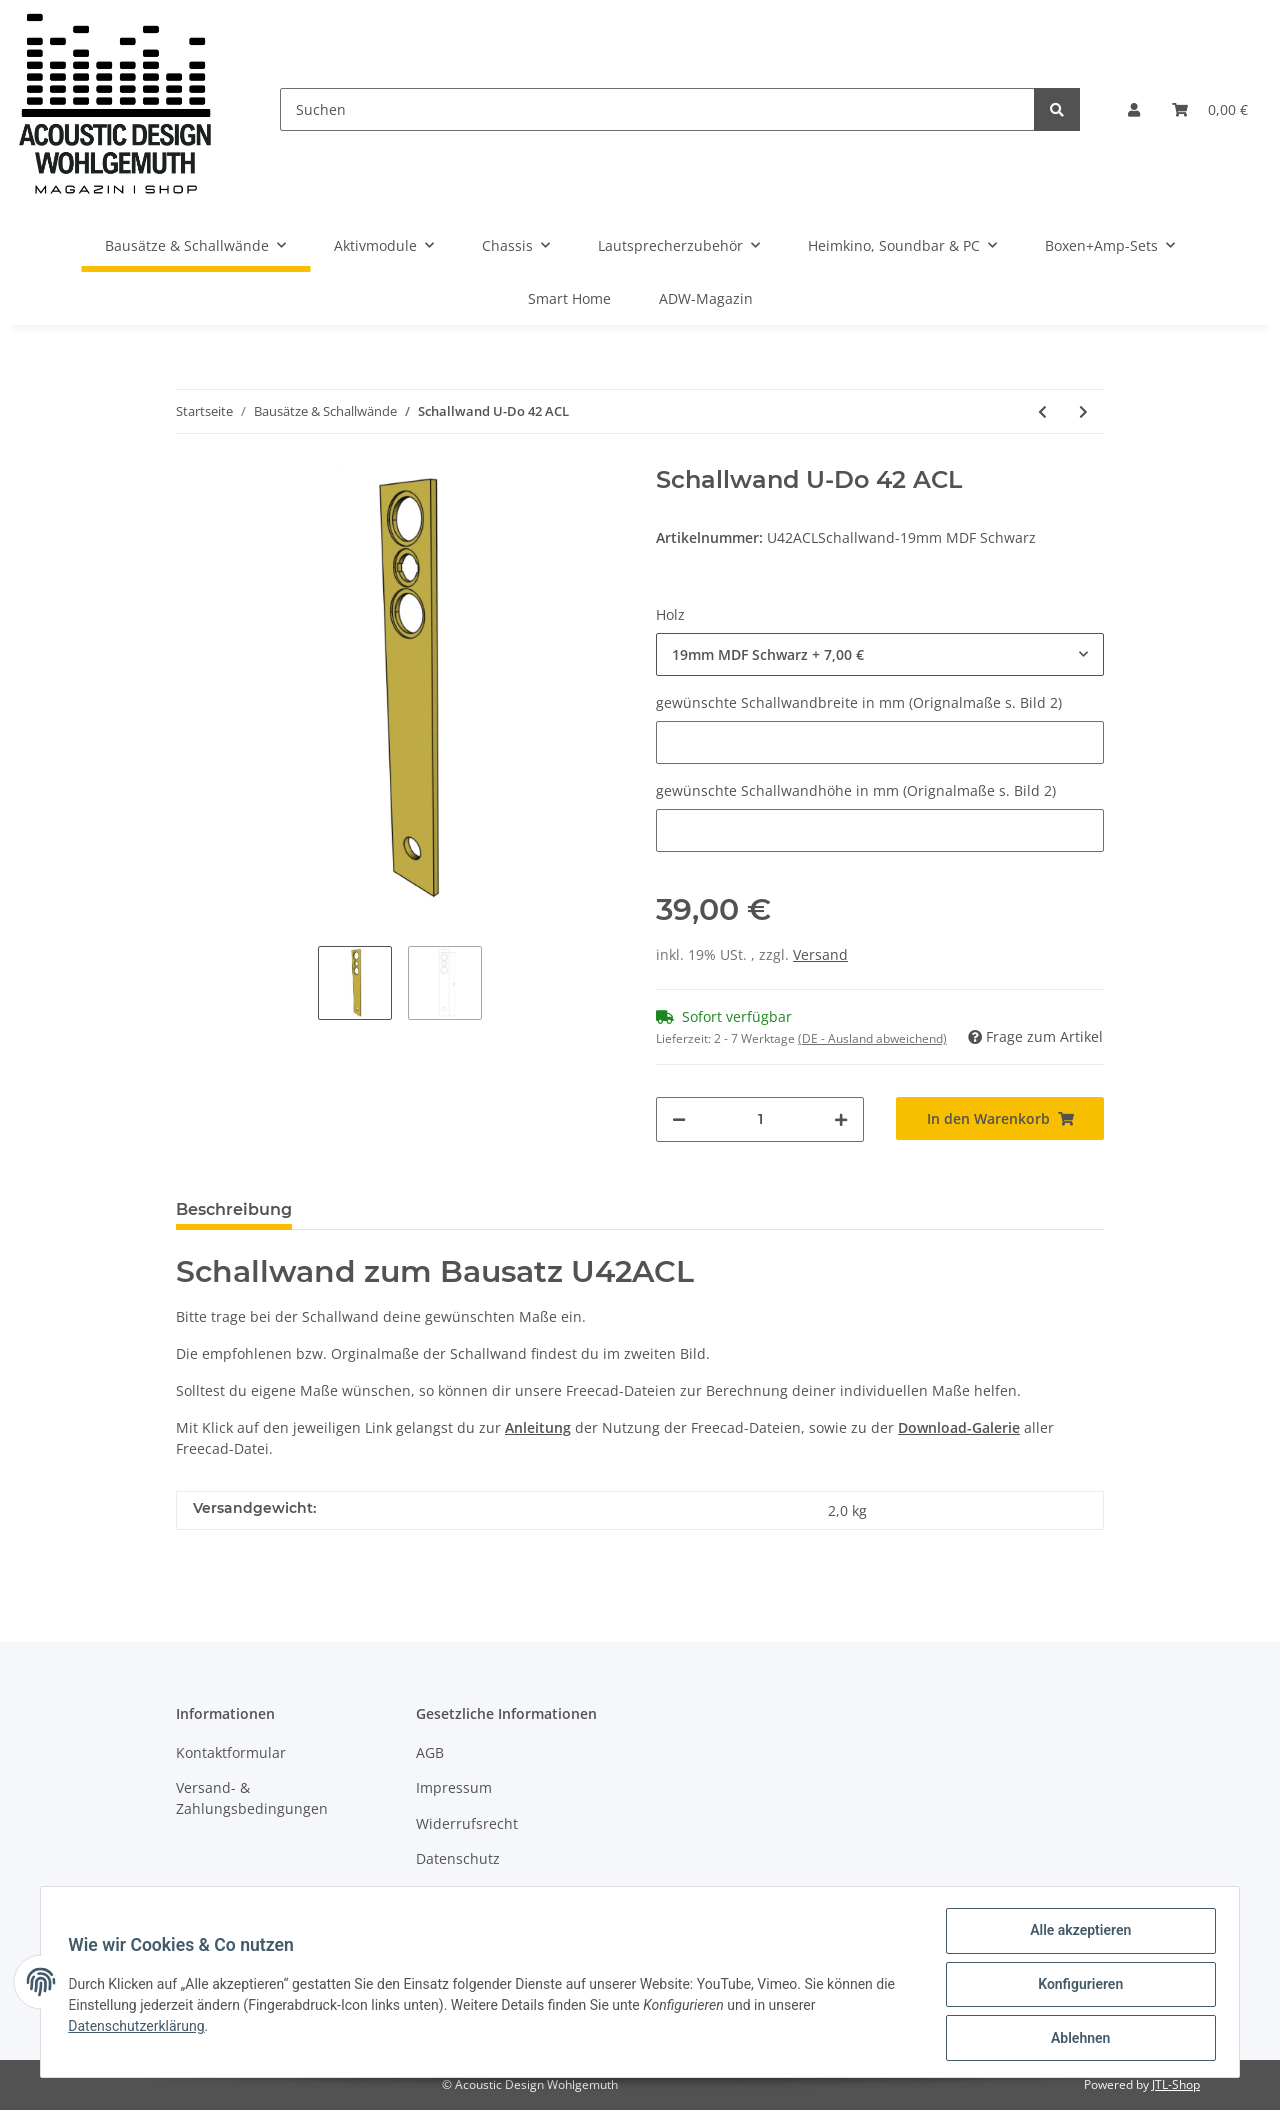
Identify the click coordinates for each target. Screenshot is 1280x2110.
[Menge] (760, 1119)
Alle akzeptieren (1075, 1935)
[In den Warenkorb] (1000, 1118)
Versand (820, 954)
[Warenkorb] (1210, 109)
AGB (430, 1752)
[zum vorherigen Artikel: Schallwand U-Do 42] (1042, 411)
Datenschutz (458, 1858)
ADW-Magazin (706, 298)
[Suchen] (657, 109)
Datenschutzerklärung (141, 2029)
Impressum (454, 1787)
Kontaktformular (231, 1752)
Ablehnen (1075, 2039)
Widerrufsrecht (467, 1823)
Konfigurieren (1075, 1987)
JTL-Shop (1176, 2084)
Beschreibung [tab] (234, 1209)
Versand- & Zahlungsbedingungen (252, 1798)
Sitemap (443, 1893)
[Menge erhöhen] (841, 1119)
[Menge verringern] (679, 1119)
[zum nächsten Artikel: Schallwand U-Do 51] (1083, 411)
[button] (1134, 109)
